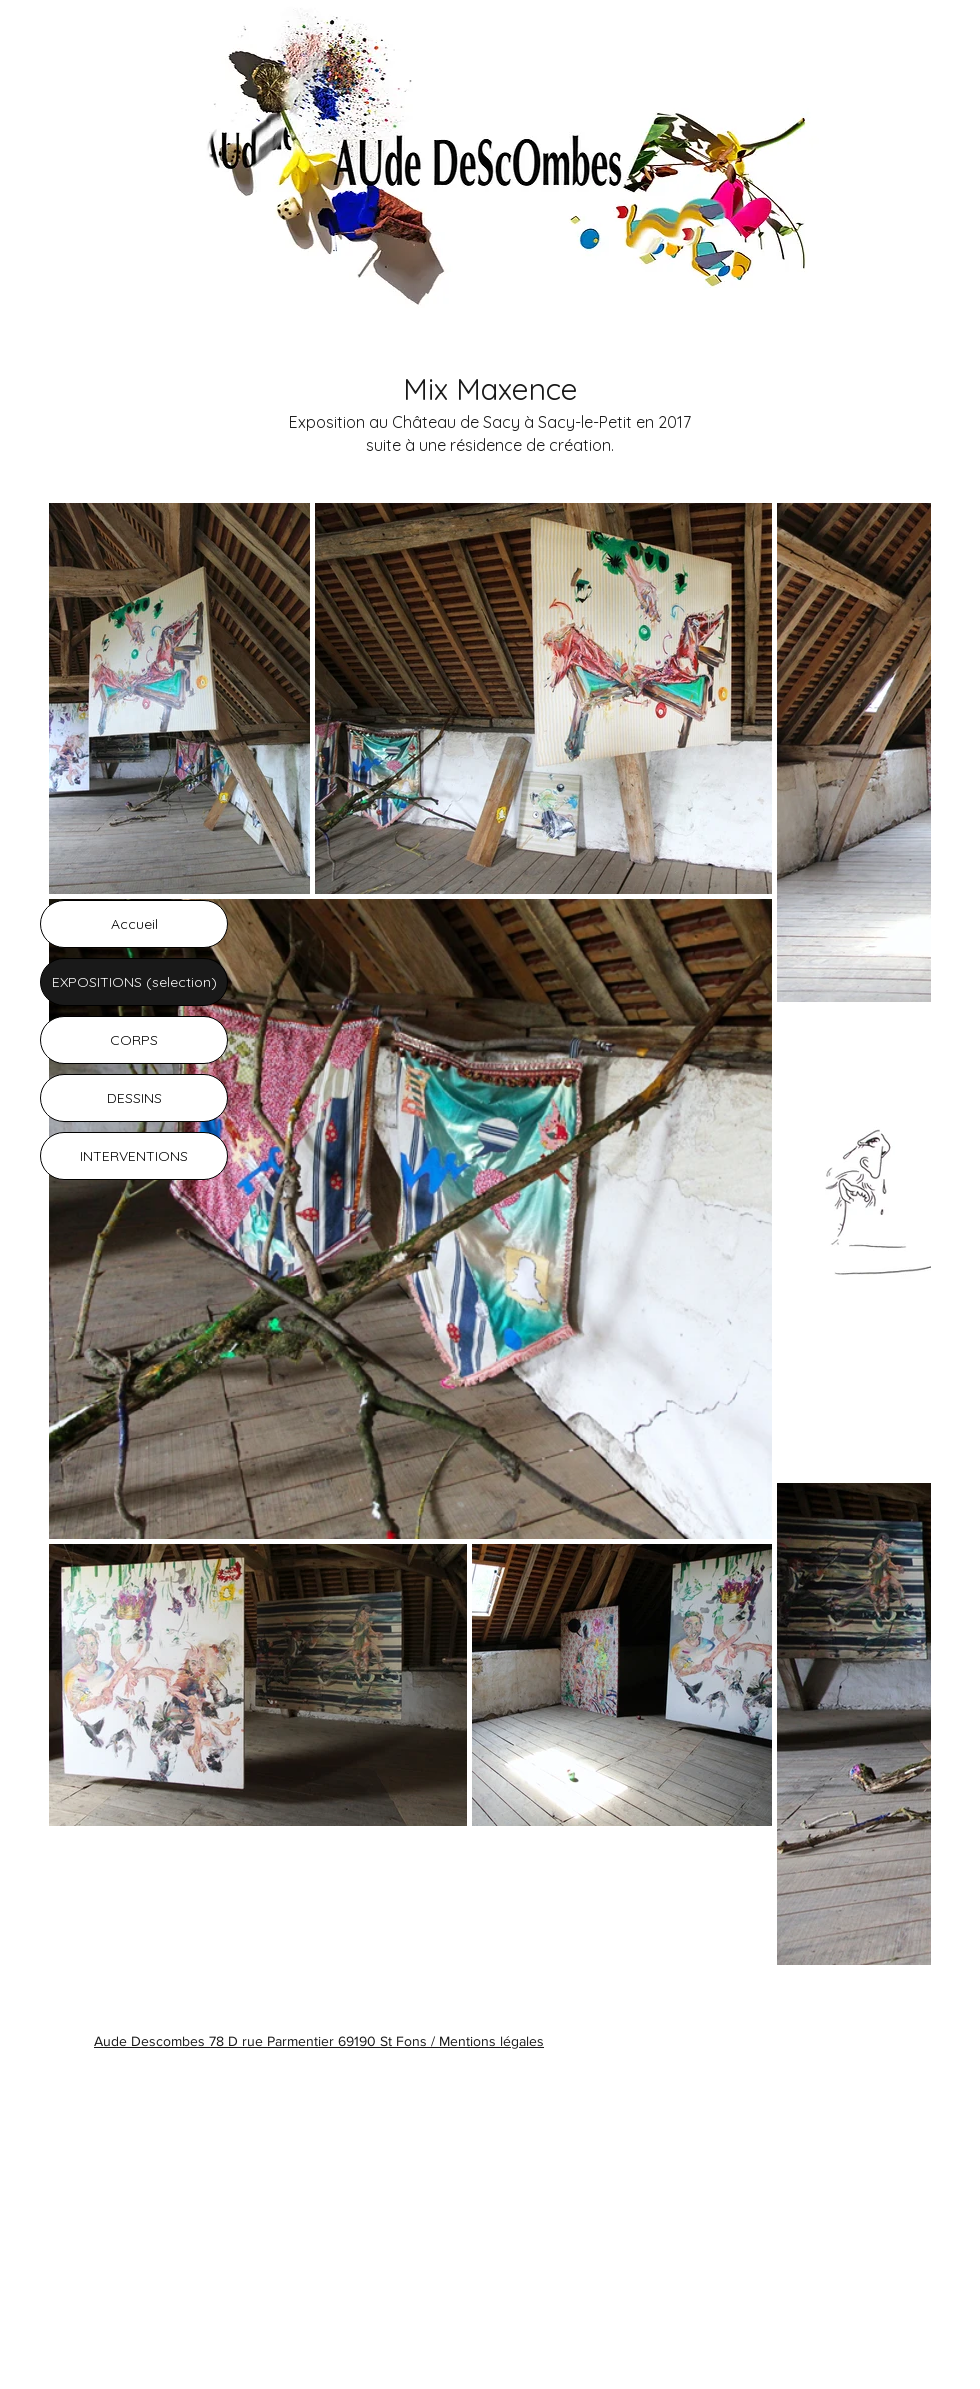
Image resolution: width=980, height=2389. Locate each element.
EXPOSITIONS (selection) (134, 982)
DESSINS (134, 1098)
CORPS (134, 1040)
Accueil (134, 924)
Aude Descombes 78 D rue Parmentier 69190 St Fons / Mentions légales (319, 2041)
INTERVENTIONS (134, 1156)
